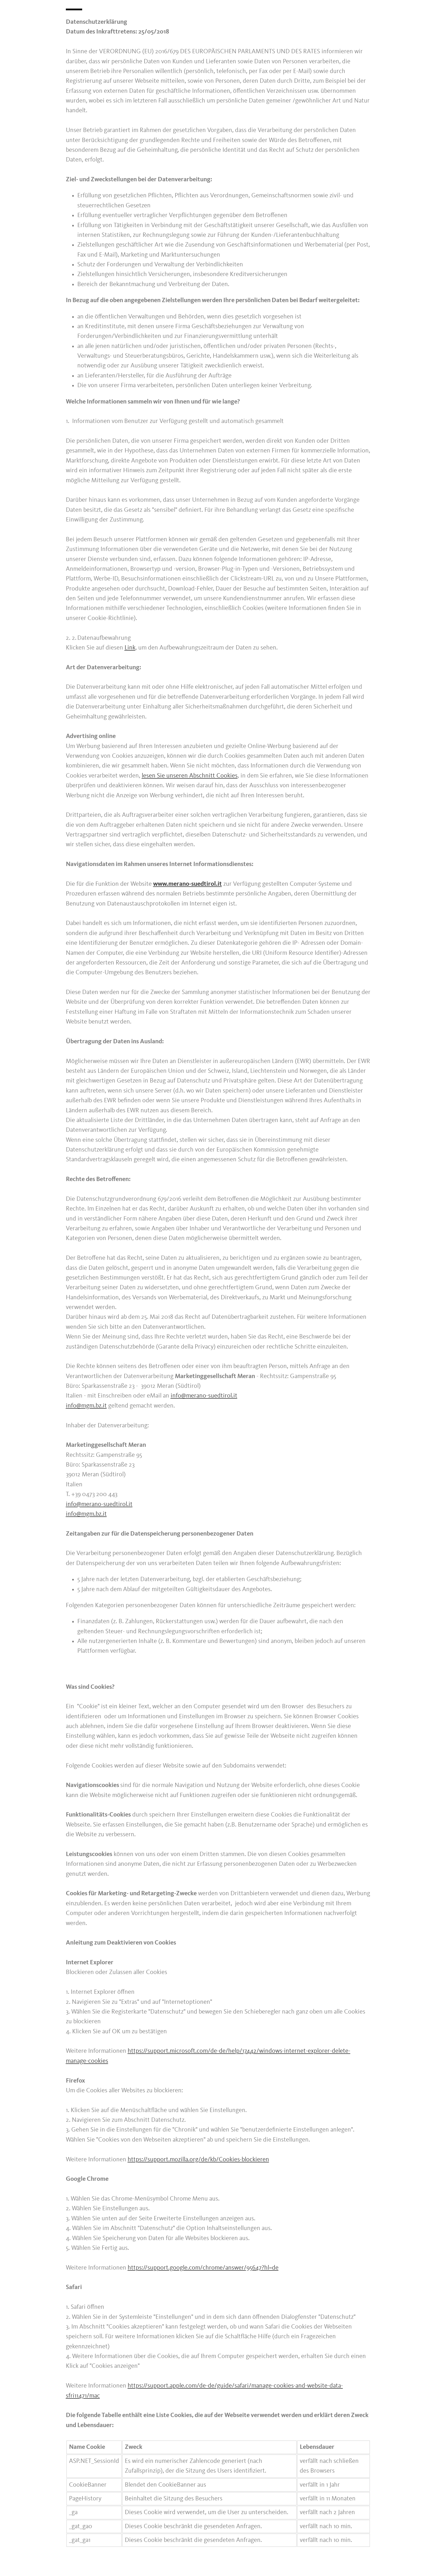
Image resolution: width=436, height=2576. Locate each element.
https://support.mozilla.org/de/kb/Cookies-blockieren (198, 2159)
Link (130, 648)
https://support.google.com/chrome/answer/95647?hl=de (203, 2268)
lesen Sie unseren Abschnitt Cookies (190, 776)
